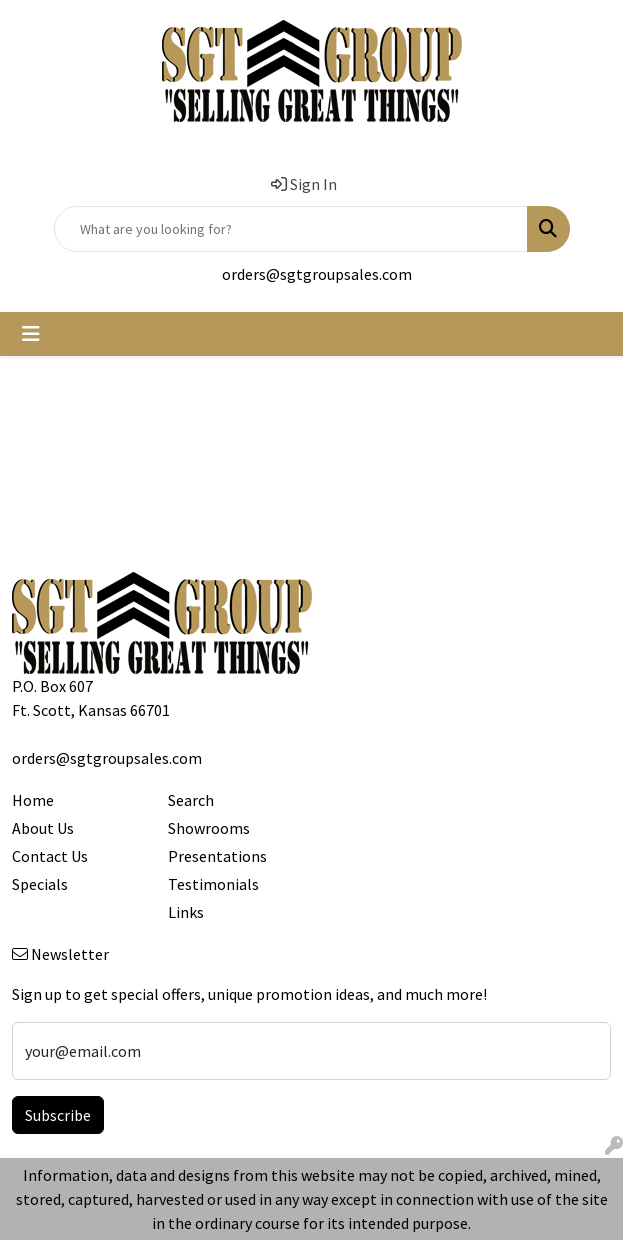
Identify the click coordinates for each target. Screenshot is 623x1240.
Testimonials (213, 884)
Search (191, 800)
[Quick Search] (291, 229)
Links (186, 912)
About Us (43, 828)
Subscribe (58, 1115)
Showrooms (209, 828)
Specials (40, 884)
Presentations (217, 856)
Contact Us (50, 856)
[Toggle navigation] (31, 334)
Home (33, 800)
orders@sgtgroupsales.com (317, 274)
